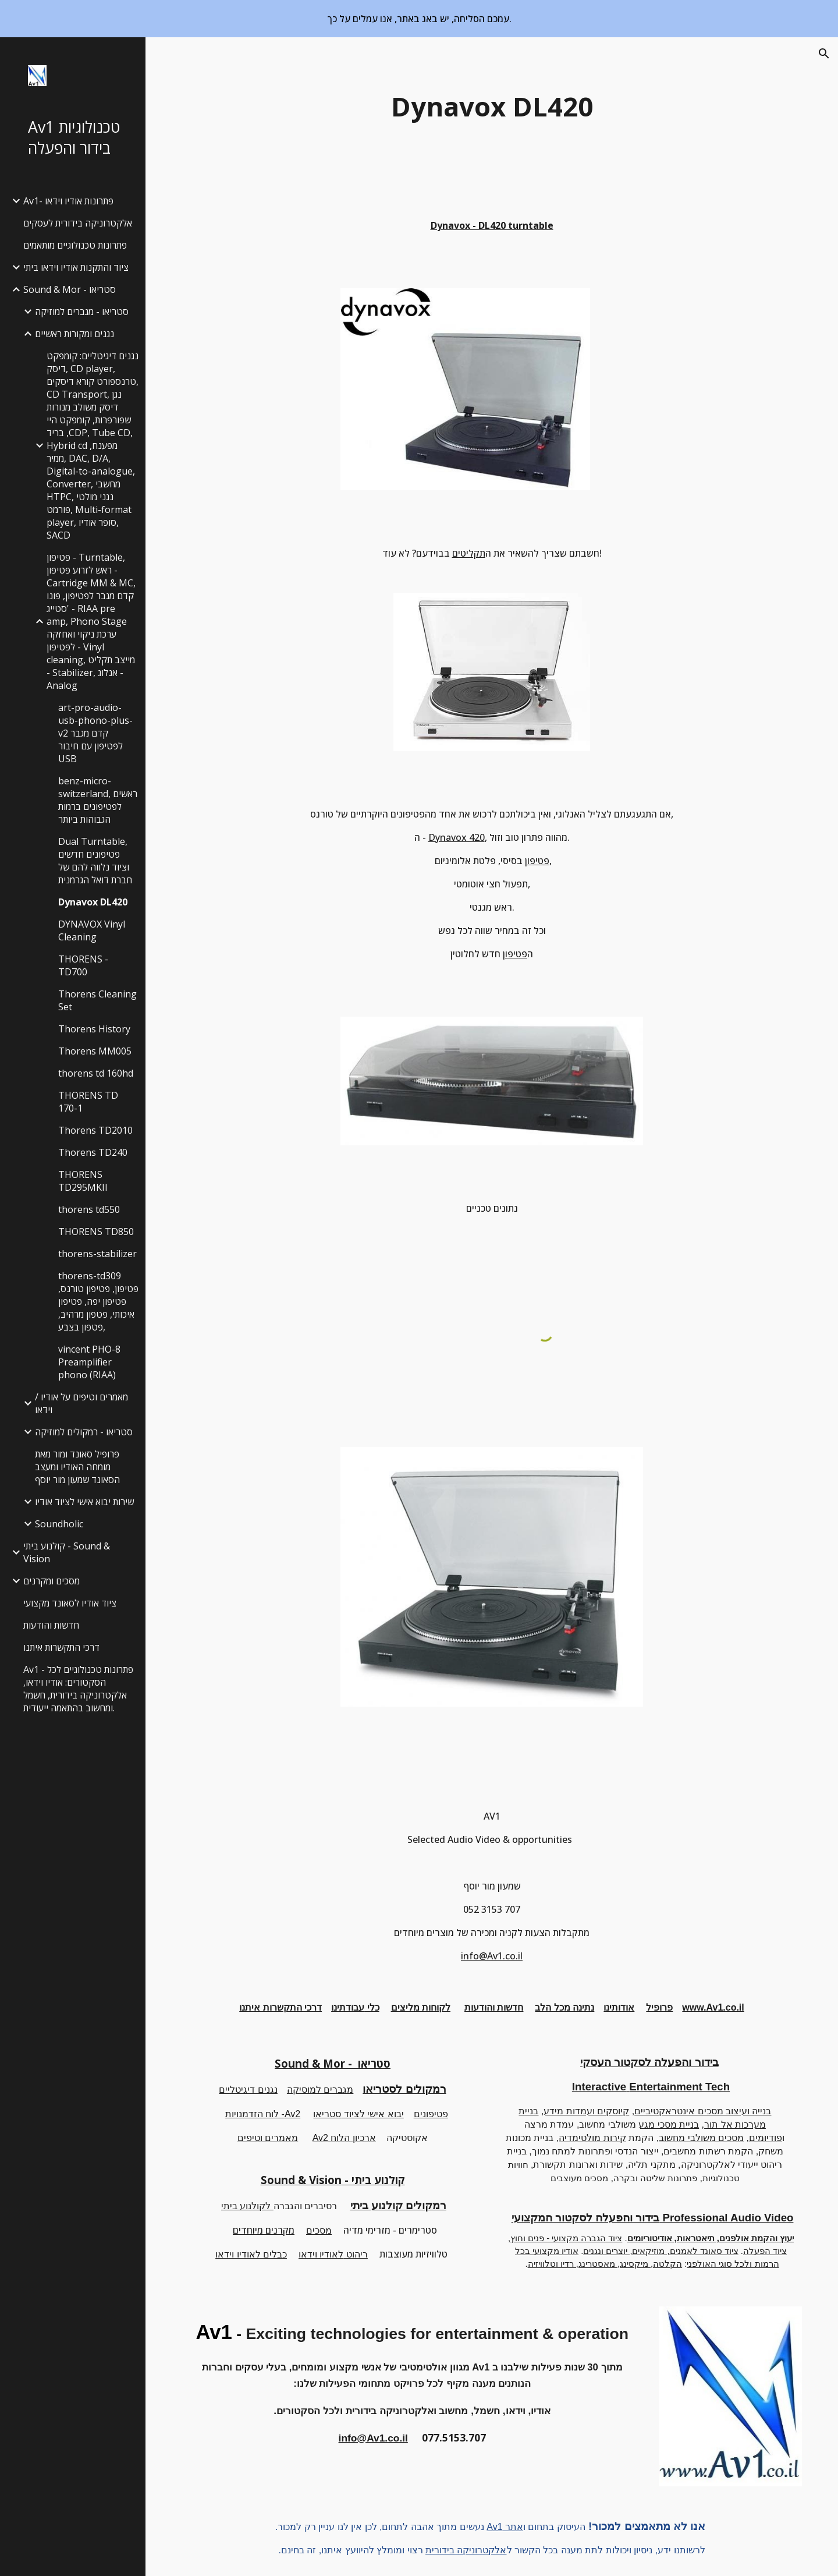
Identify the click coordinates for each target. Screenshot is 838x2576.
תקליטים (468, 553)
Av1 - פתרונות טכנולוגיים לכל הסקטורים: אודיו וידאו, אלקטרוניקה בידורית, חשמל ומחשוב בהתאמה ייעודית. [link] (78, 1688)
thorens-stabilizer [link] (97, 1253)
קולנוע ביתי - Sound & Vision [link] (66, 1552)
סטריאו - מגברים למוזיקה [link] (82, 311)
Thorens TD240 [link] (92, 1152)
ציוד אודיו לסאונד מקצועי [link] (69, 1603)
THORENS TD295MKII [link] (83, 1181)
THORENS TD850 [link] (96, 1231)
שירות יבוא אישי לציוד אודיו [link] (84, 1501)
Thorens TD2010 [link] (95, 1130)
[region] (419, 18)
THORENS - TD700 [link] (83, 965)
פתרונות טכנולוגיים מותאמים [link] (75, 245)
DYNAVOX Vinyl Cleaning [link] (91, 930)
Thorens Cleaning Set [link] (97, 1000)
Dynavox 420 (456, 837)
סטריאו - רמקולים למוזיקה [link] (84, 1431)
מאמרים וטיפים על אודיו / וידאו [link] (81, 1403)
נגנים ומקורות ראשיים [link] (74, 333)
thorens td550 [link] (89, 1209)
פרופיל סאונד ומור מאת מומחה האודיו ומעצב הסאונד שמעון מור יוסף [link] (77, 1467)
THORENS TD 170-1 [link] (88, 1101)
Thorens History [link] (94, 1028)
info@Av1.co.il (492, 1955)
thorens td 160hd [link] (95, 1073)
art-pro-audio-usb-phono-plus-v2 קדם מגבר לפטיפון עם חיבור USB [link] (95, 733)
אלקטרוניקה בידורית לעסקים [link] (77, 223)
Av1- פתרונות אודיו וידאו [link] (68, 200)
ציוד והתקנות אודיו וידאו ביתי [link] (76, 267)
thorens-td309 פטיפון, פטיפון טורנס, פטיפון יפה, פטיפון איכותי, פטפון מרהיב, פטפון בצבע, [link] (98, 1301)
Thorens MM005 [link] (95, 1051)
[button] (824, 54)
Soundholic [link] (59, 1523)
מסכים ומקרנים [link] (51, 1580)
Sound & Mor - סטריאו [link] (69, 289)
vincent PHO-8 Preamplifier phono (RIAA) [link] (89, 1362)
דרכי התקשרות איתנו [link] (61, 1647)
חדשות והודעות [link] (51, 1625)
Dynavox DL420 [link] (92, 902)
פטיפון (537, 860)
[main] (492, 107)
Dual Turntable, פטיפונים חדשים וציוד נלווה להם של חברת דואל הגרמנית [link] (95, 860)
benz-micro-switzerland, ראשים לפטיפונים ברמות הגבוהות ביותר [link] (97, 800)
